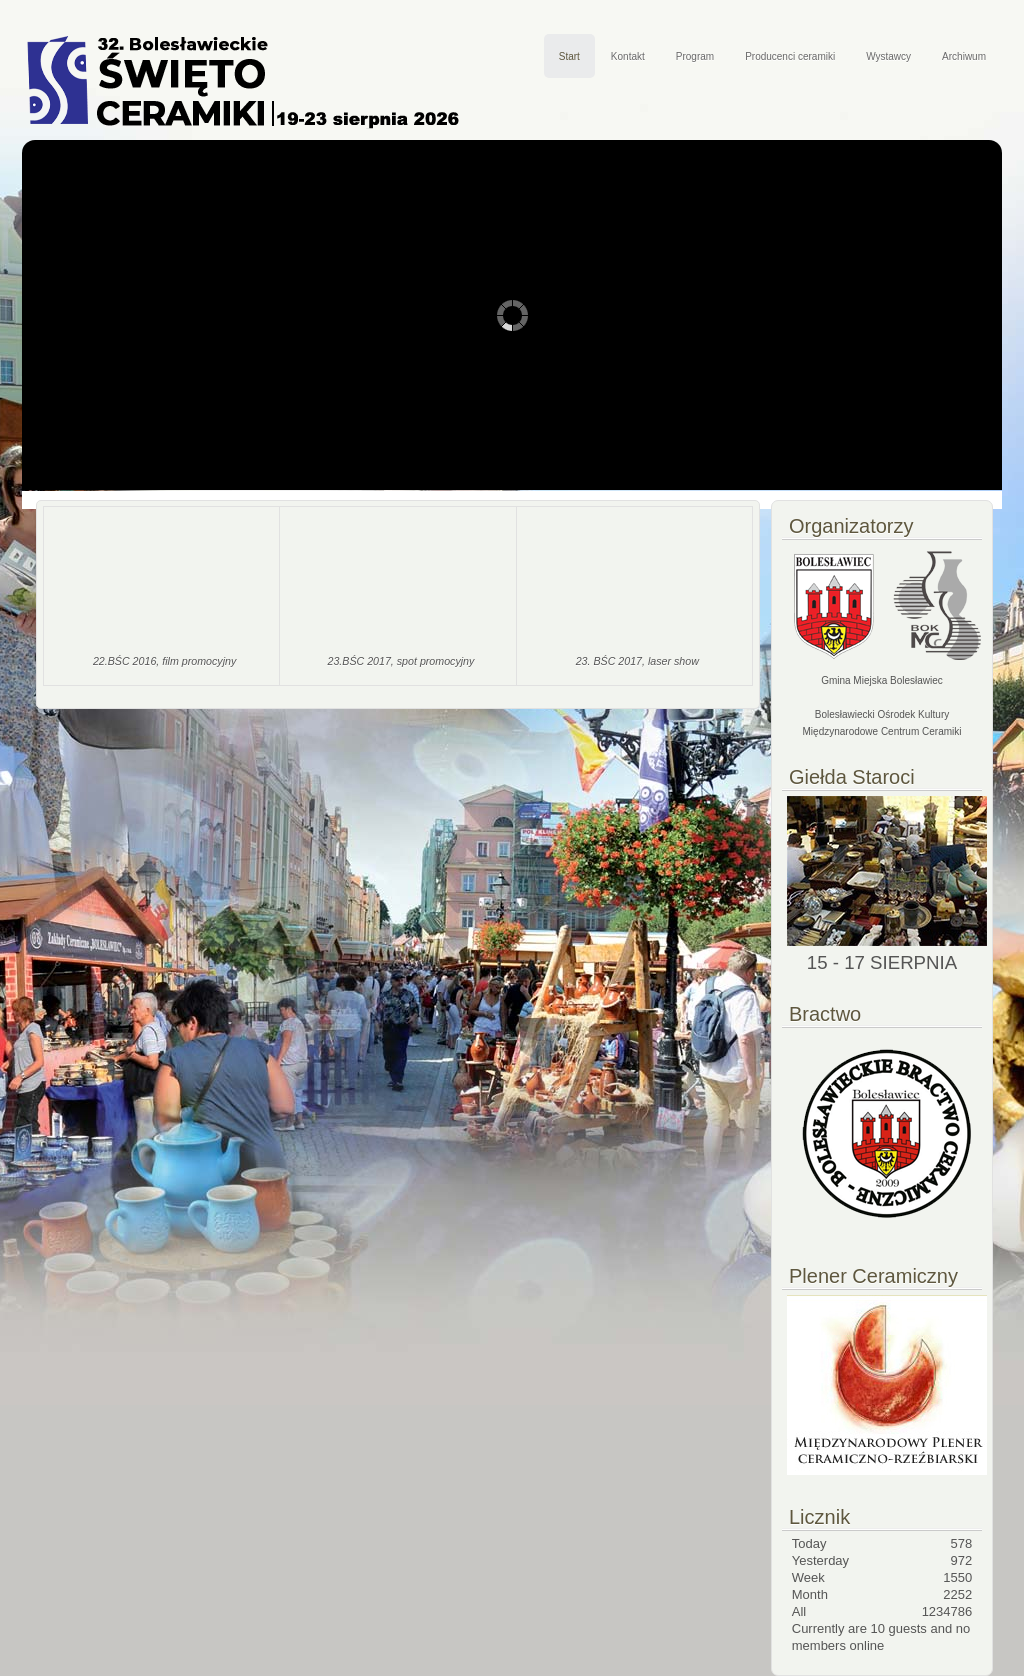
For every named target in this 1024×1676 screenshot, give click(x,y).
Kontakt (628, 56)
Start (569, 56)
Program (695, 56)
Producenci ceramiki (790, 56)
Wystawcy (888, 56)
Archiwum (964, 56)
